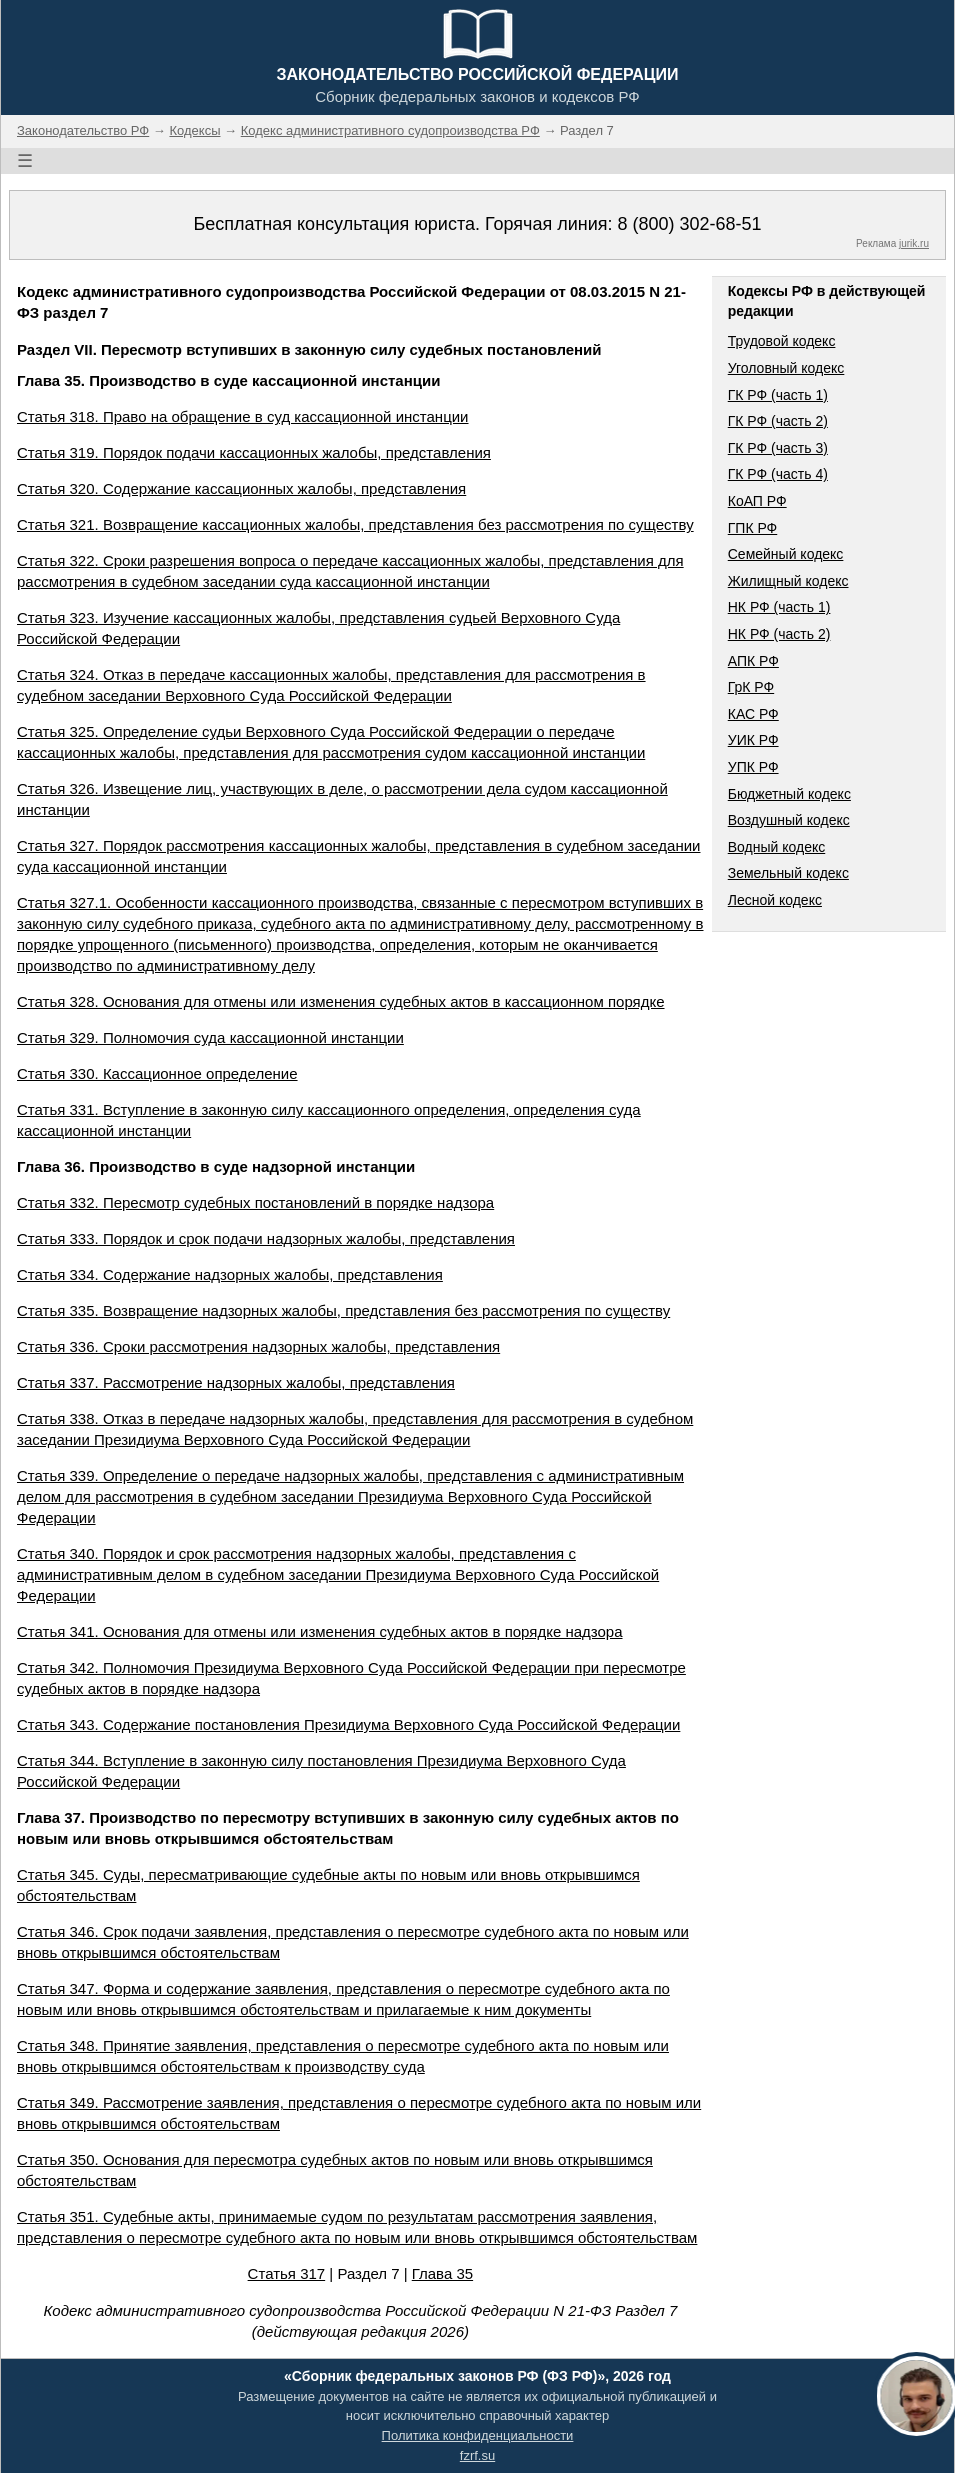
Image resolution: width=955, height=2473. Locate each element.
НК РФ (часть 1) (779, 607)
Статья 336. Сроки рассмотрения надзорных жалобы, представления (258, 1346)
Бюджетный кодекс (789, 794)
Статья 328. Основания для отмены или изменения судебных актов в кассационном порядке (341, 1001)
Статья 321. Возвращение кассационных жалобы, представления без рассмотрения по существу (355, 524)
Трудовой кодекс (782, 341)
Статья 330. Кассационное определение (157, 1073)
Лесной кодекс (775, 900)
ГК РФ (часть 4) (778, 474)
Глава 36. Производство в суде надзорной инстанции (216, 1166)
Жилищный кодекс (788, 581)
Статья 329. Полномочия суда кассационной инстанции (210, 1037)
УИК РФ (753, 740)
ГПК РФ (753, 528)
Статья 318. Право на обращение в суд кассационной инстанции (243, 416)
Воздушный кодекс (789, 820)
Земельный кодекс (788, 873)
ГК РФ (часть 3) (778, 448)
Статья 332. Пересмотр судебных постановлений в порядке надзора (255, 1202)
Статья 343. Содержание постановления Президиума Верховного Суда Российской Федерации (348, 1724)
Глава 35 (442, 2273)
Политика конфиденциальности (478, 2435)
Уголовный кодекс (786, 368)
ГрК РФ (751, 687)
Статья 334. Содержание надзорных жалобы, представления (230, 1274)
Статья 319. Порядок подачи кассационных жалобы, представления (254, 452)
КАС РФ (753, 714)
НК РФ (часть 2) (779, 634)
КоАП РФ (757, 501)
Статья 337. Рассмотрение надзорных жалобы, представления (236, 1382)
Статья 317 (287, 2273)
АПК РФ (753, 661)
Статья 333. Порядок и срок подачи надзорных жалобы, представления (266, 1238)
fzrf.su (477, 2455)
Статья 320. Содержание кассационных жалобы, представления (241, 488)
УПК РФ (753, 767)
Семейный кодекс (786, 554)
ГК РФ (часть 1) (778, 395)
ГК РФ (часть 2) (778, 421)
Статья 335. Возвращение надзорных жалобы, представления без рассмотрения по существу (343, 1310)
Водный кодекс (777, 847)
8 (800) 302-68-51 (689, 224)
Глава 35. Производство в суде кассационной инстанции (228, 380)
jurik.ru (914, 243)
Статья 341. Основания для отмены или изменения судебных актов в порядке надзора (320, 1631)
